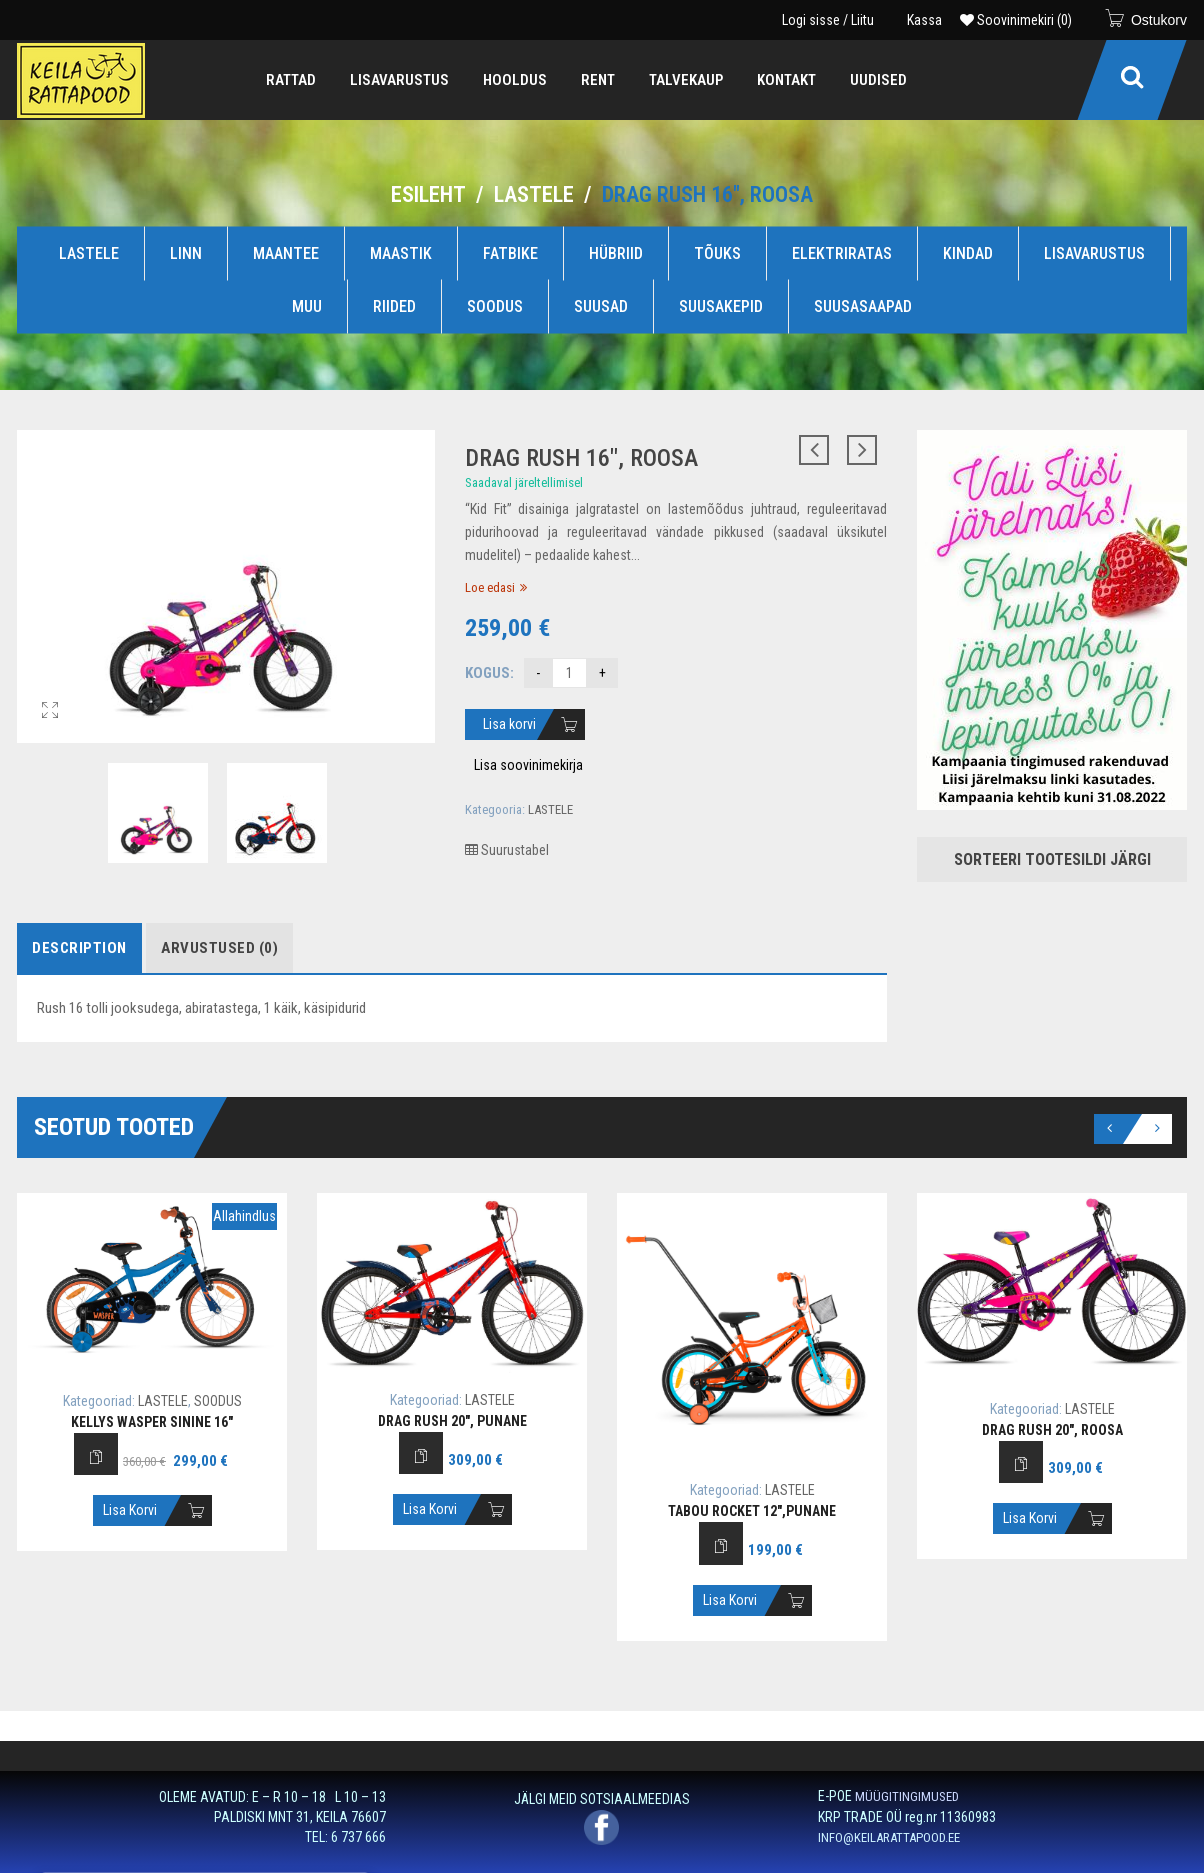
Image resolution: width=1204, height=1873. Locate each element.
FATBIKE (510, 252)
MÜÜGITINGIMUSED (907, 1796)
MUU (307, 306)
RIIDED (394, 306)
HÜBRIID (616, 252)
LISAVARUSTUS (1094, 252)
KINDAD (968, 252)
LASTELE (534, 194)
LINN (186, 252)
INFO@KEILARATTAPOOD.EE (889, 1837)
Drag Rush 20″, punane (452, 1421)
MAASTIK (401, 252)
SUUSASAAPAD (863, 306)
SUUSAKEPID (721, 306)
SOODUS (495, 306)
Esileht (428, 194)
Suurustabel (507, 850)
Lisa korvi (509, 724)
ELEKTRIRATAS (842, 252)
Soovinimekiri (1016, 20)
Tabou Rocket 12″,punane (752, 1511)
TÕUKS (717, 252)
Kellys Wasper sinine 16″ (152, 1422)
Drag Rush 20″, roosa (1052, 1430)
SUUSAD (601, 306)
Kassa (924, 20)
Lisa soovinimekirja (528, 765)
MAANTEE (286, 252)
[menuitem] (291, 80)
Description (79, 948)
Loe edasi (490, 587)
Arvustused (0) (219, 948)
